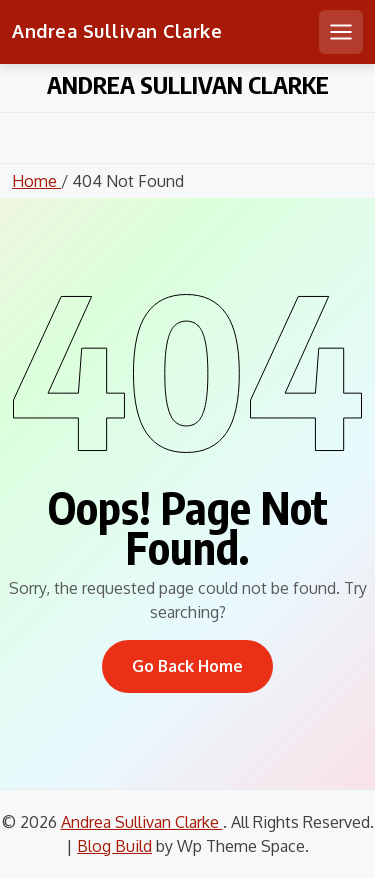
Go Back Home (187, 666)
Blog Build (114, 846)
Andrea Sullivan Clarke (117, 31)
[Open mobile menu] (341, 32)
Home (36, 181)
